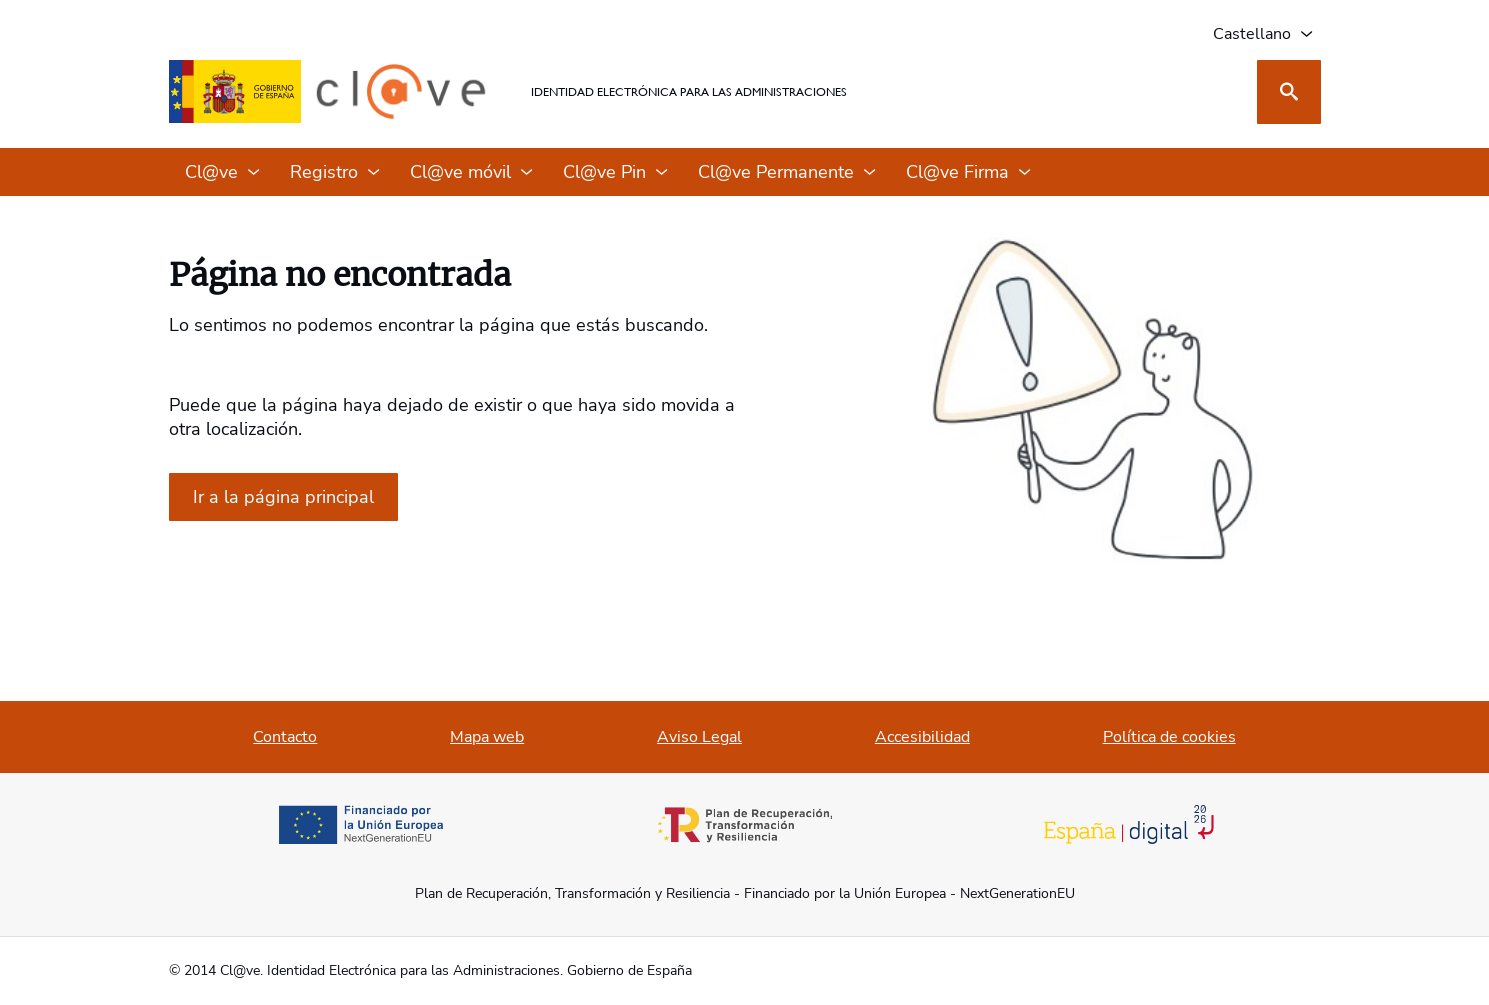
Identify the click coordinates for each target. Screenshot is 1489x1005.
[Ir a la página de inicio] (283, 497)
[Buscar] (1289, 92)
